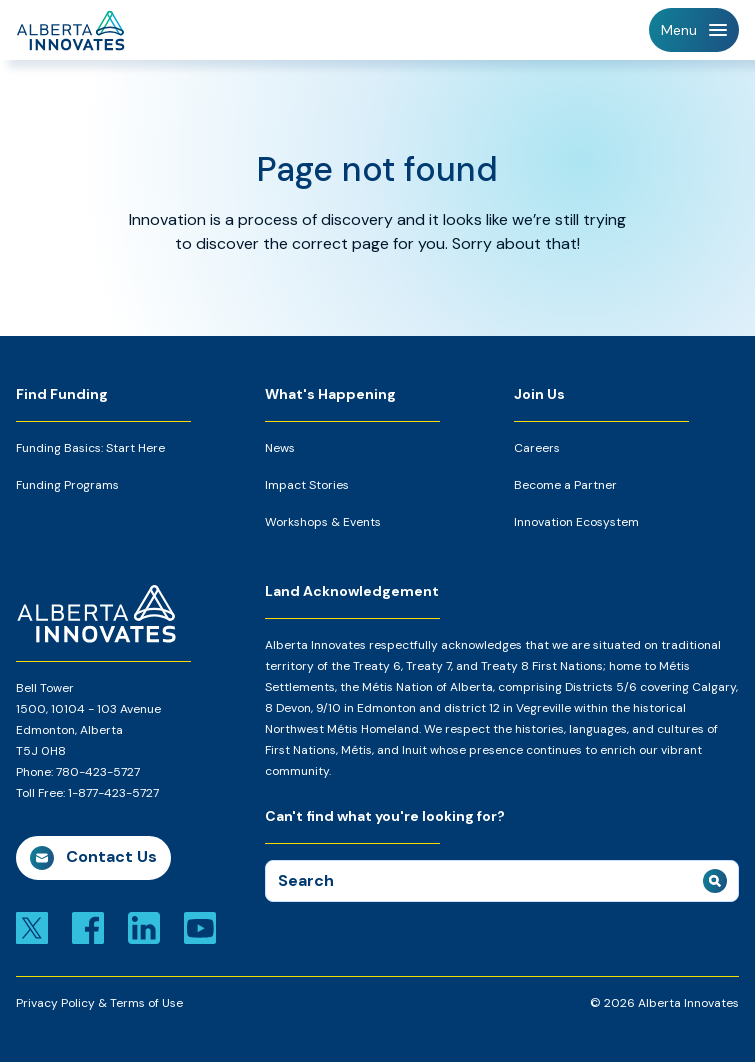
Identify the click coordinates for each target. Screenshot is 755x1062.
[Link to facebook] (88, 926)
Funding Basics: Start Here (90, 448)
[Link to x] (32, 926)
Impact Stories (307, 485)
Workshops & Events (323, 522)
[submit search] (715, 881)
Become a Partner (565, 485)
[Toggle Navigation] (694, 30)
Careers (537, 448)
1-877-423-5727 (113, 793)
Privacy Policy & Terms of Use (99, 1003)
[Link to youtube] (200, 926)
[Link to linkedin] (144, 926)
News (280, 448)
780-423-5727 (98, 772)
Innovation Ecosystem (576, 522)
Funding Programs (67, 485)
